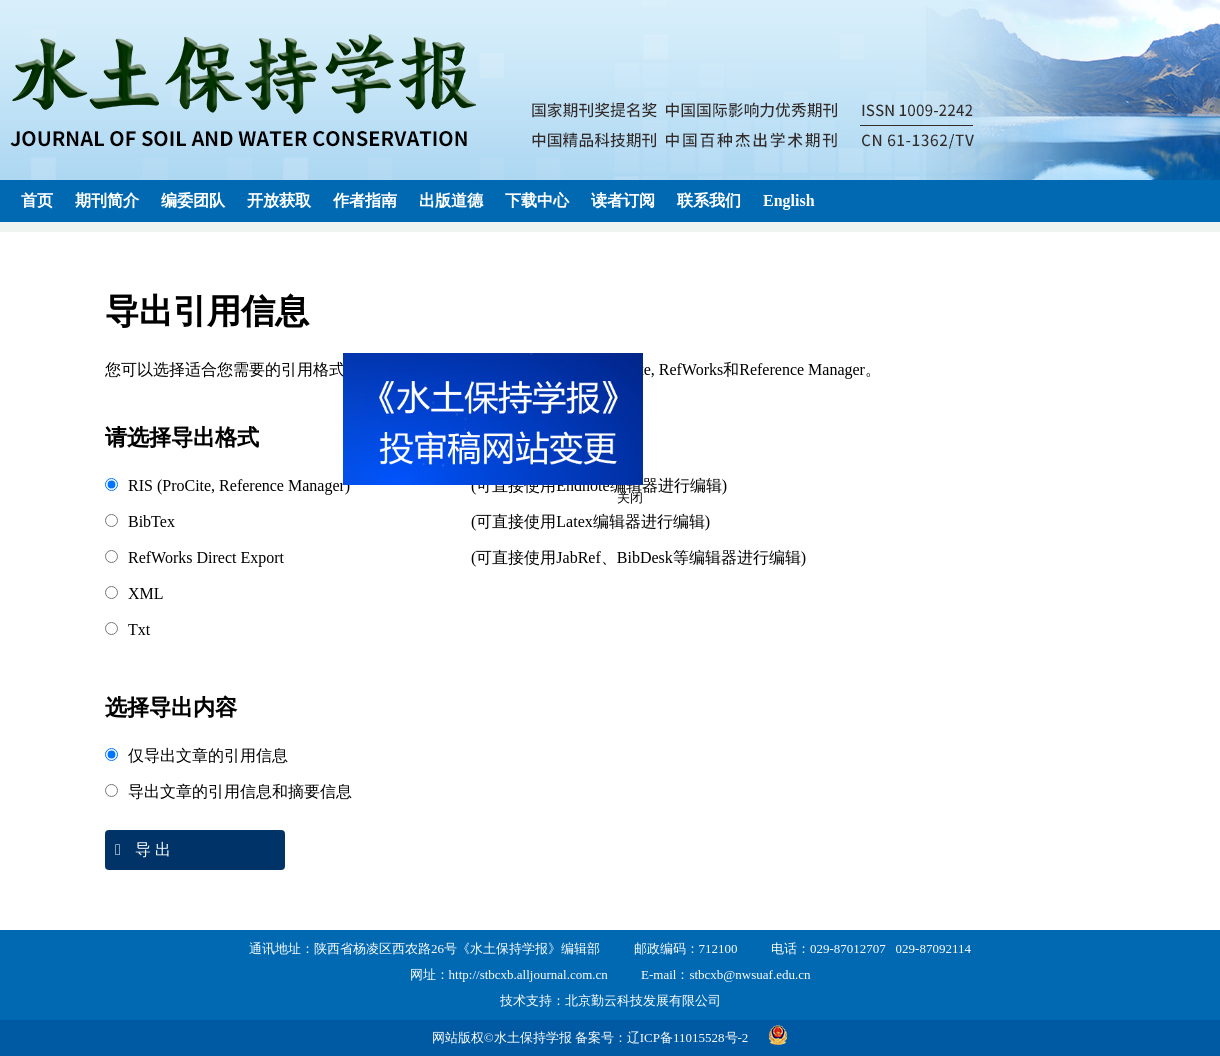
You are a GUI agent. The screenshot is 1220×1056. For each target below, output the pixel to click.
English (789, 200)
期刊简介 (107, 200)
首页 (37, 200)
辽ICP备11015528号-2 (688, 1037)
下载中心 (537, 200)
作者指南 (365, 200)
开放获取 (279, 200)
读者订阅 (623, 200)
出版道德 (451, 200)
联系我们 (709, 200)
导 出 (138, 849)
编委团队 (193, 200)
